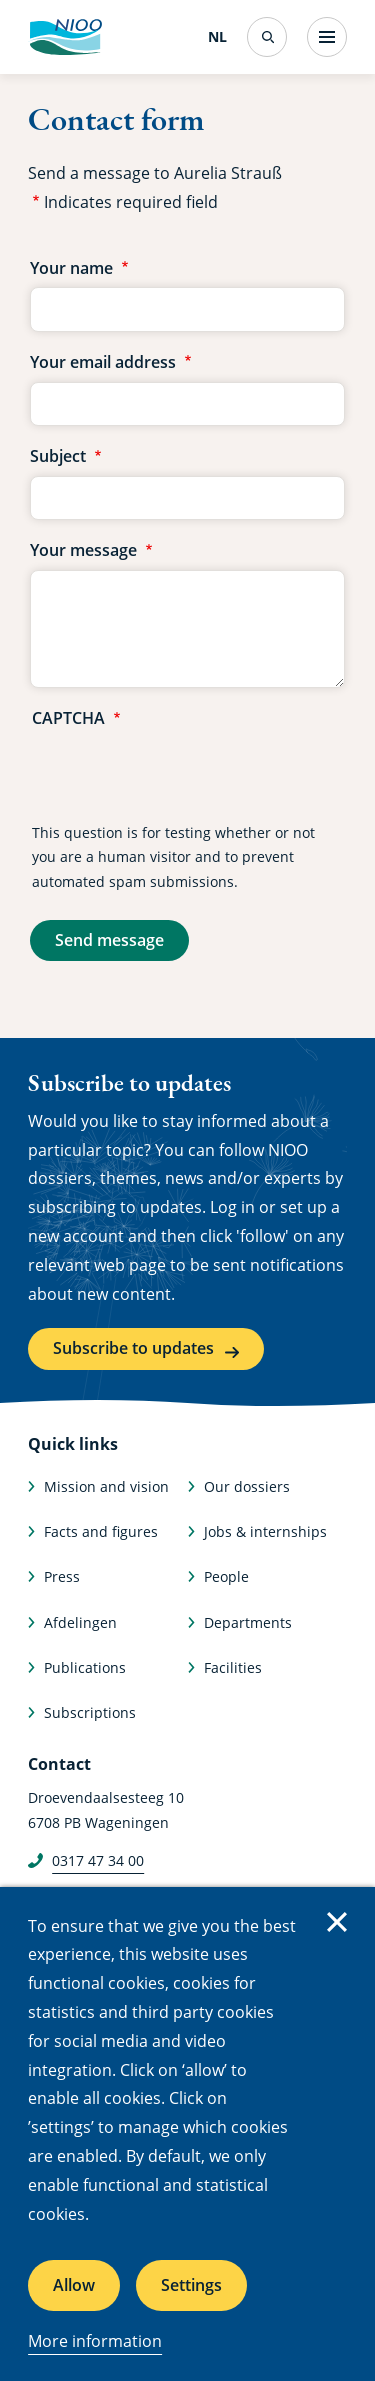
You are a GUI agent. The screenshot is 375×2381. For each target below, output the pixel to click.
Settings (191, 2285)
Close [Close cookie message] (337, 1922)
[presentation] (184, 777)
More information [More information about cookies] (95, 2341)
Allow (74, 2285)
